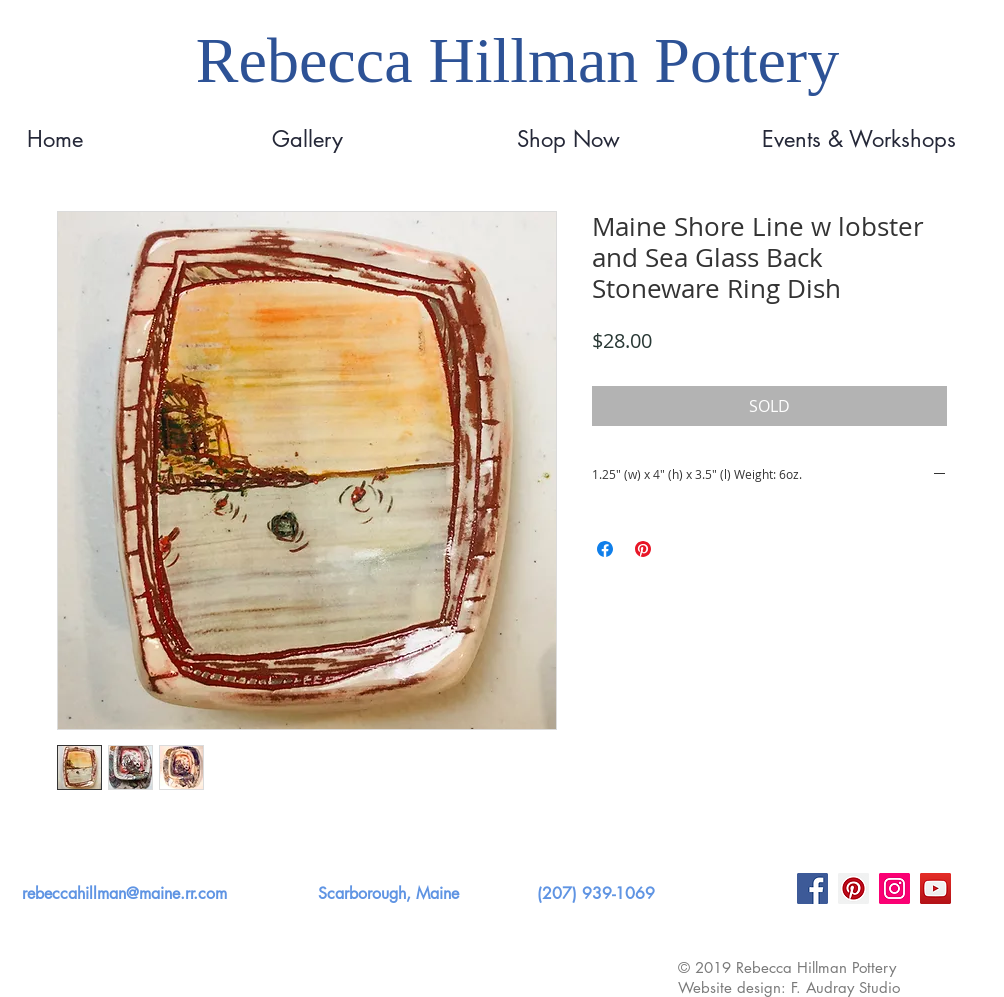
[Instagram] (894, 888)
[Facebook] (812, 888)
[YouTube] (935, 888)
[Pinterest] (853, 888)
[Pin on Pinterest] (643, 549)
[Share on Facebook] (605, 549)
